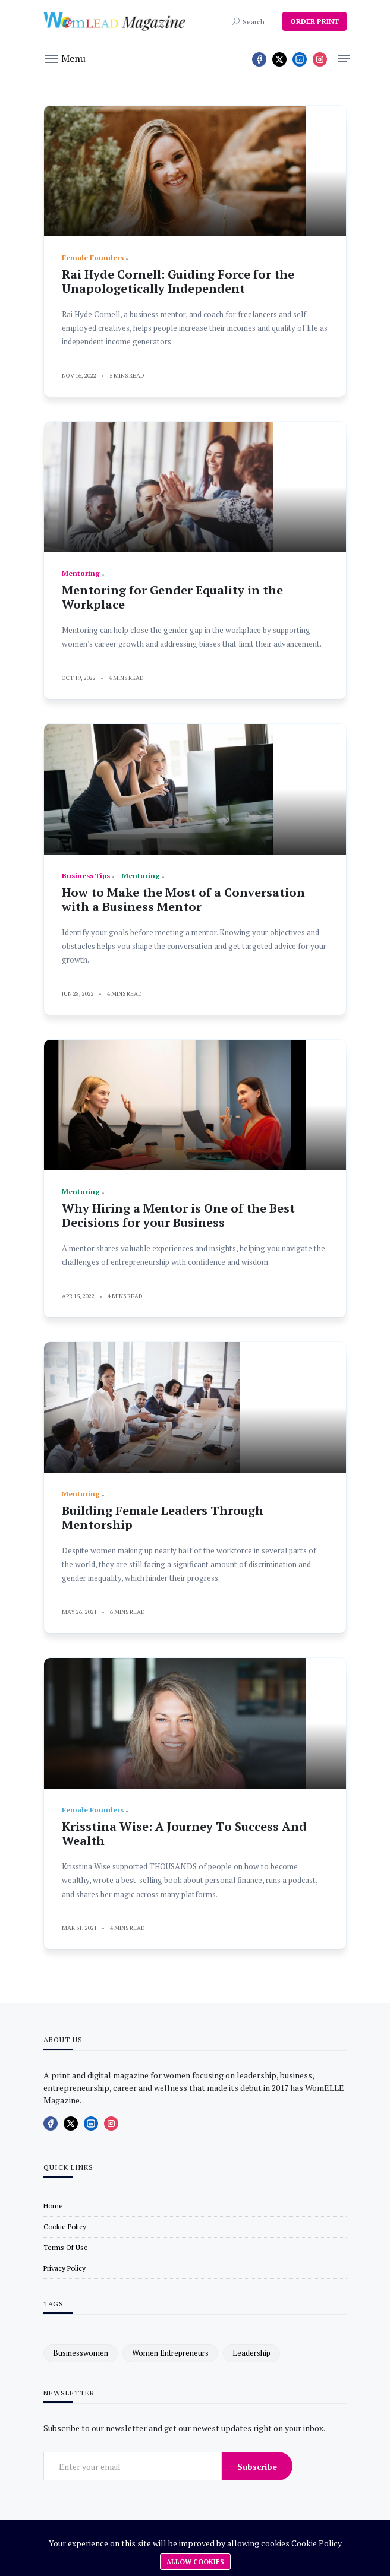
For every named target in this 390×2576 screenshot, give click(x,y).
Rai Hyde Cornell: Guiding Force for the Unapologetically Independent (178, 281)
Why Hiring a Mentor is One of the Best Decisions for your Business (178, 1215)
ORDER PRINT (314, 21)
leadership (251, 2352)
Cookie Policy (316, 2543)
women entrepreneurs (170, 2352)
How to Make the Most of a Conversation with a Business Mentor (183, 899)
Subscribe (257, 2466)
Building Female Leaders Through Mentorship (162, 1517)
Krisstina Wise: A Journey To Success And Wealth (184, 1833)
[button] (65, 57)
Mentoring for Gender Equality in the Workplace (172, 597)
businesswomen (80, 2352)
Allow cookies (195, 2562)
